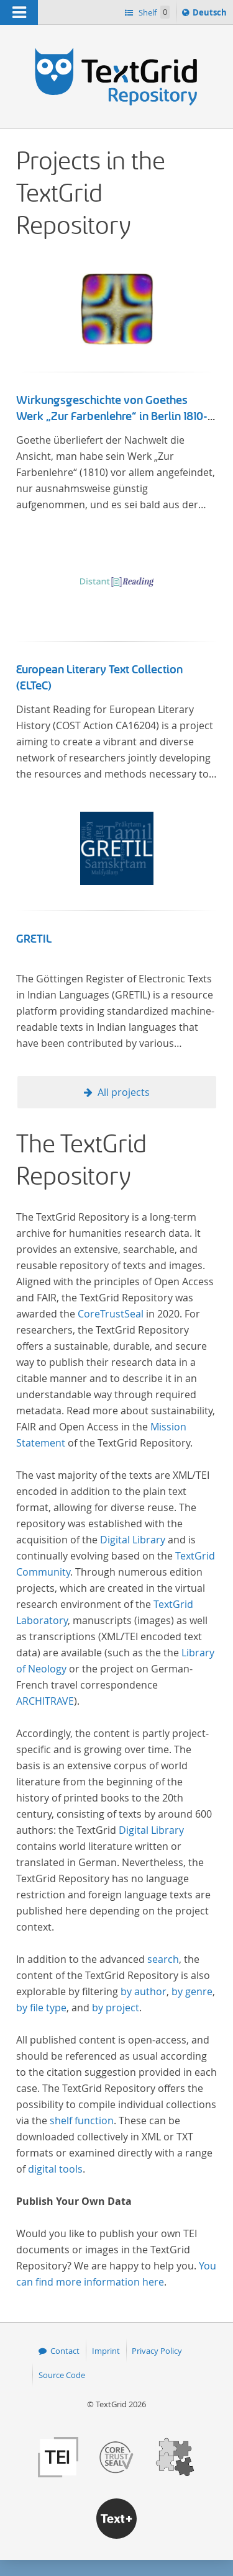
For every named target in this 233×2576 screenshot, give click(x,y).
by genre (191, 1991)
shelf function (82, 2120)
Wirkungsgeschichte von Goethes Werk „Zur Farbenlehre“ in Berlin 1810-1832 (112, 416)
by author (144, 1991)
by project (115, 2007)
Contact (65, 2350)
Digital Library (132, 1539)
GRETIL (34, 939)
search (163, 1959)
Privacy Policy (157, 2350)
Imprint (106, 2350)
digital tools (55, 2169)
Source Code (62, 2375)
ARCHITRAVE (45, 1701)
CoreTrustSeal (111, 1314)
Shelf (153, 12)
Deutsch (211, 14)
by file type (41, 2007)
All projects (124, 1092)
